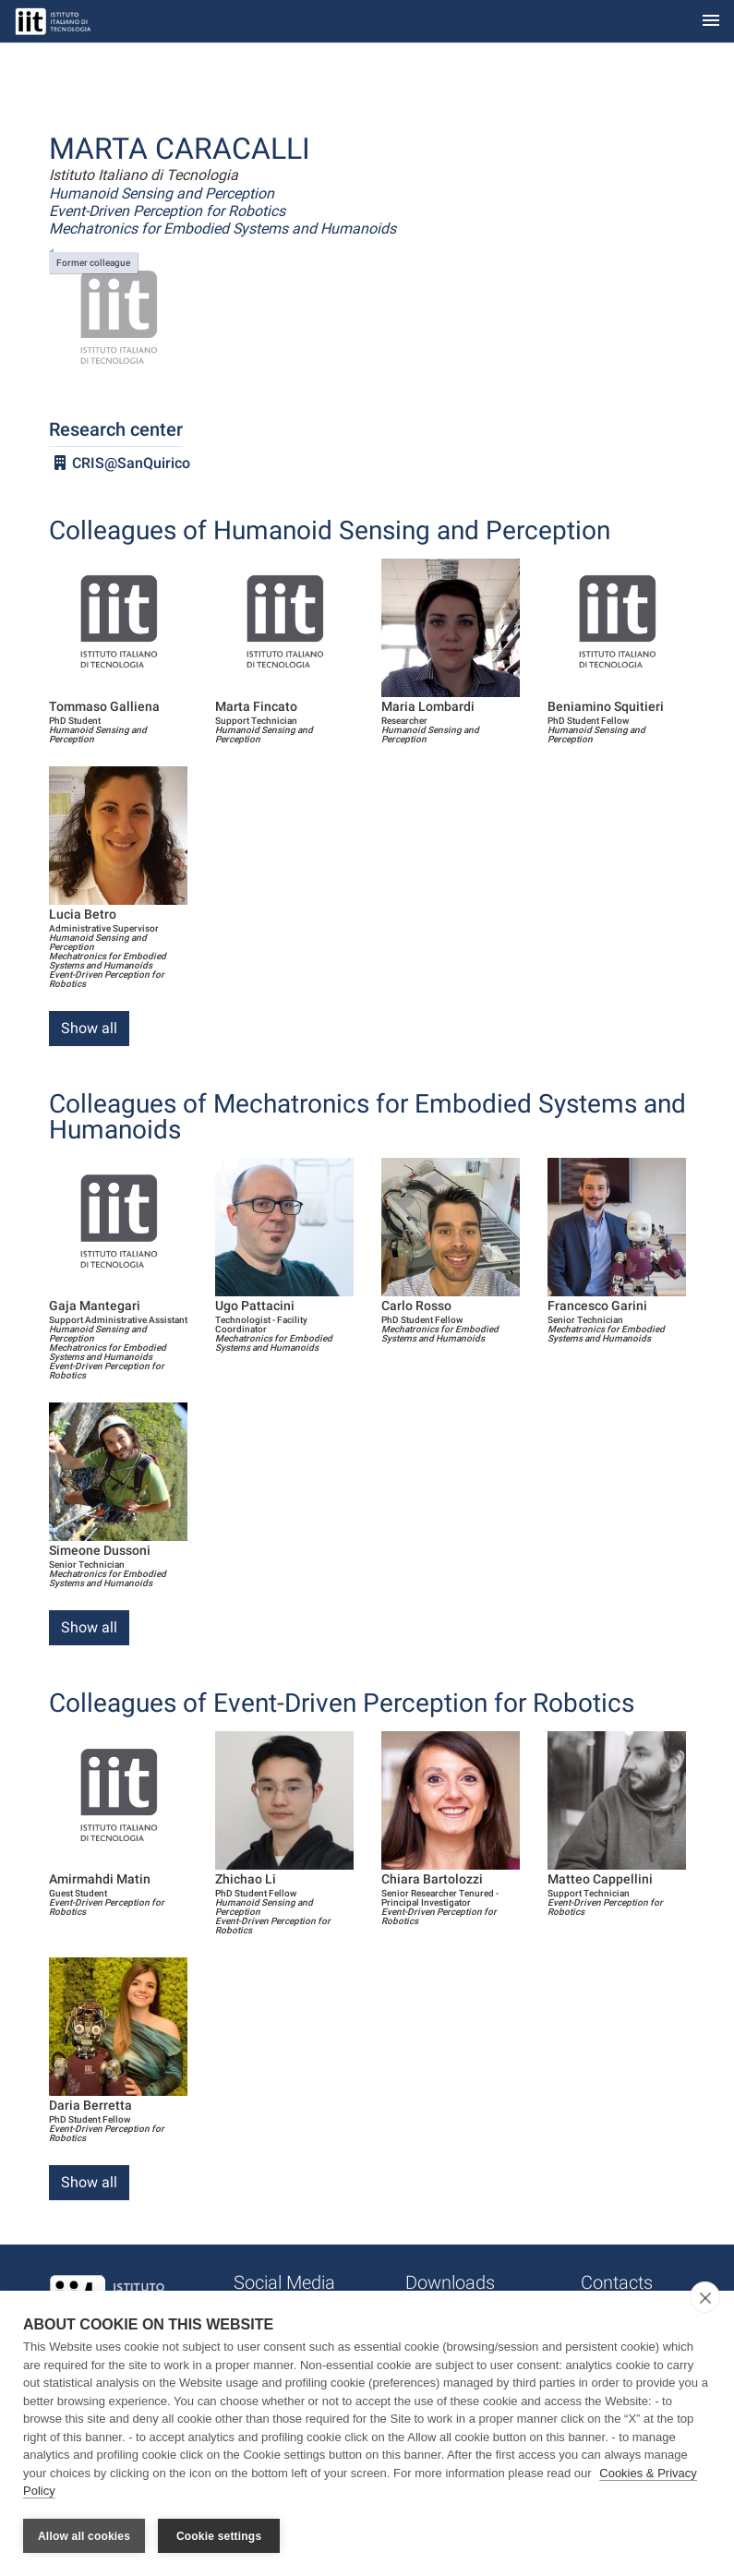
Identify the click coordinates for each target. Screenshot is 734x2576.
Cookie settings (218, 2536)
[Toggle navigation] (711, 22)
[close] (705, 2298)
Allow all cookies (84, 2536)
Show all (89, 1028)
